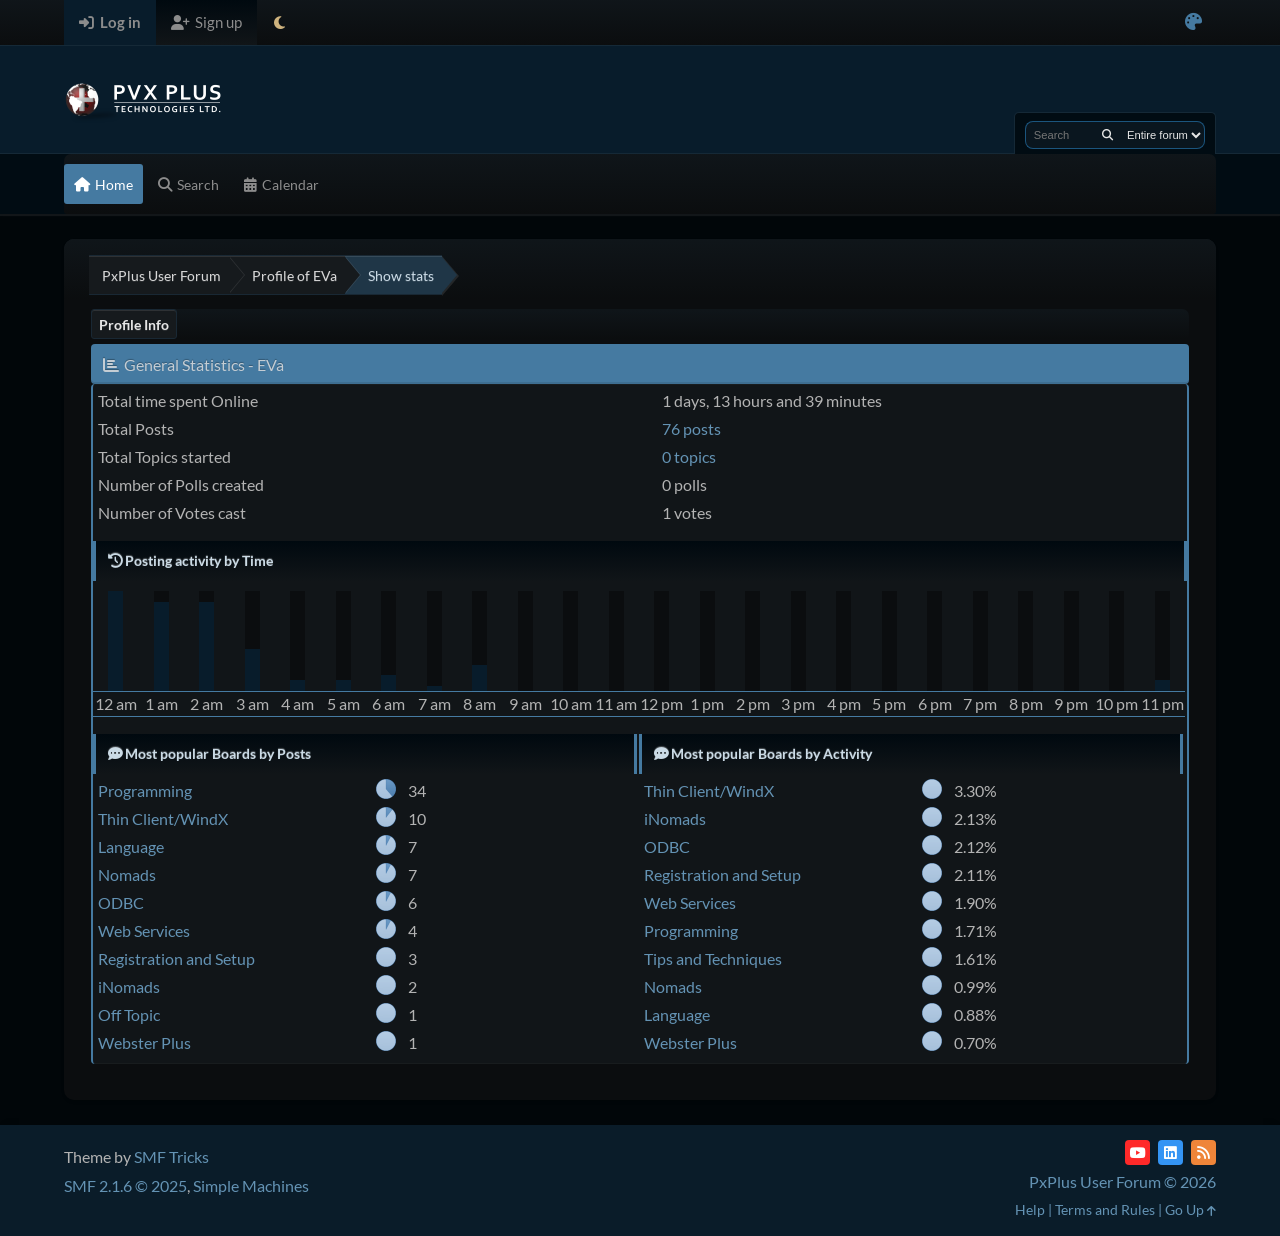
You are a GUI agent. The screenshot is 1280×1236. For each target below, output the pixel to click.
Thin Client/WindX (163, 818)
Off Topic (129, 1014)
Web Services (144, 930)
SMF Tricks (171, 1156)
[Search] (1107, 135)
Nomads (127, 874)
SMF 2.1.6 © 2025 (125, 1185)
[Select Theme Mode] (279, 22)
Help (1030, 1209)
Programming (145, 790)
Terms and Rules (1105, 1209)
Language (131, 846)
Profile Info (134, 324)
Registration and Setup (176, 958)
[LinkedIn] (1170, 1152)
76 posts (691, 428)
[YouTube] (1137, 1152)
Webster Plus (144, 1042)
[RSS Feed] (1203, 1152)
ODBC (121, 902)
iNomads (129, 986)
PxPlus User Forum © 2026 (1122, 1181)
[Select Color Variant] (1193, 22)
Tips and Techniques (713, 958)
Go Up (1190, 1209)
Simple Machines (251, 1185)
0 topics (689, 456)
